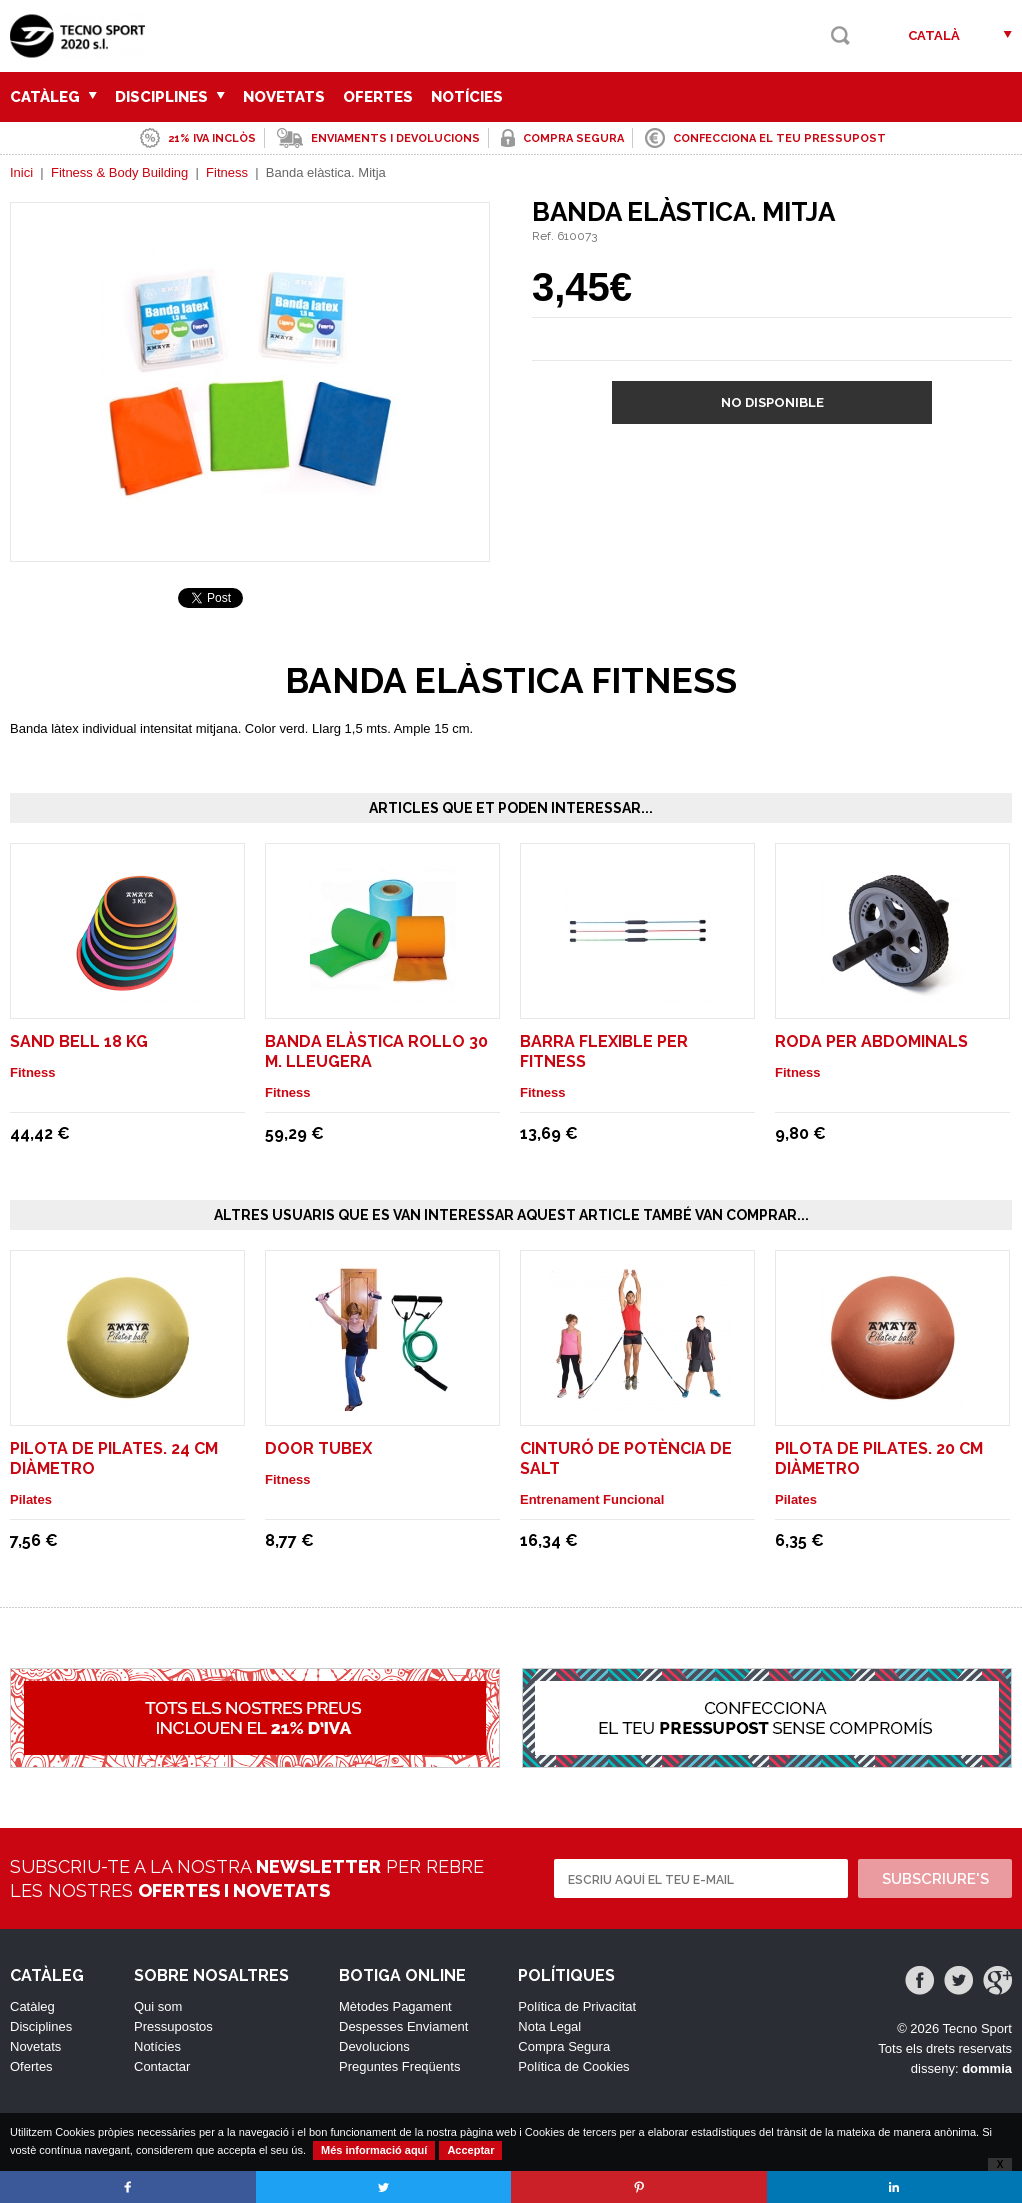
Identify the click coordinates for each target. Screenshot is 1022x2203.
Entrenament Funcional (592, 1499)
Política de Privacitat (577, 2006)
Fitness (227, 172)
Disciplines (170, 97)
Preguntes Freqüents (399, 2066)
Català (934, 35)
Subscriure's (935, 1879)
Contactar (162, 2066)
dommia (987, 2068)
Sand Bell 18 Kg (79, 1041)
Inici (21, 172)
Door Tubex (318, 1448)
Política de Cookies (573, 2066)
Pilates (31, 1499)
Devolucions (374, 2046)
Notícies (467, 97)
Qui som (158, 2006)
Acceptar (470, 2150)
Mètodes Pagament (395, 2006)
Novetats (284, 97)
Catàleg (53, 97)
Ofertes (378, 97)
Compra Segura (564, 2046)
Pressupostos (173, 2026)
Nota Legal (549, 2026)
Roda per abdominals (871, 1041)
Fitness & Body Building (119, 172)
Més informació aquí (374, 2150)
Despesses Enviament (403, 2026)
